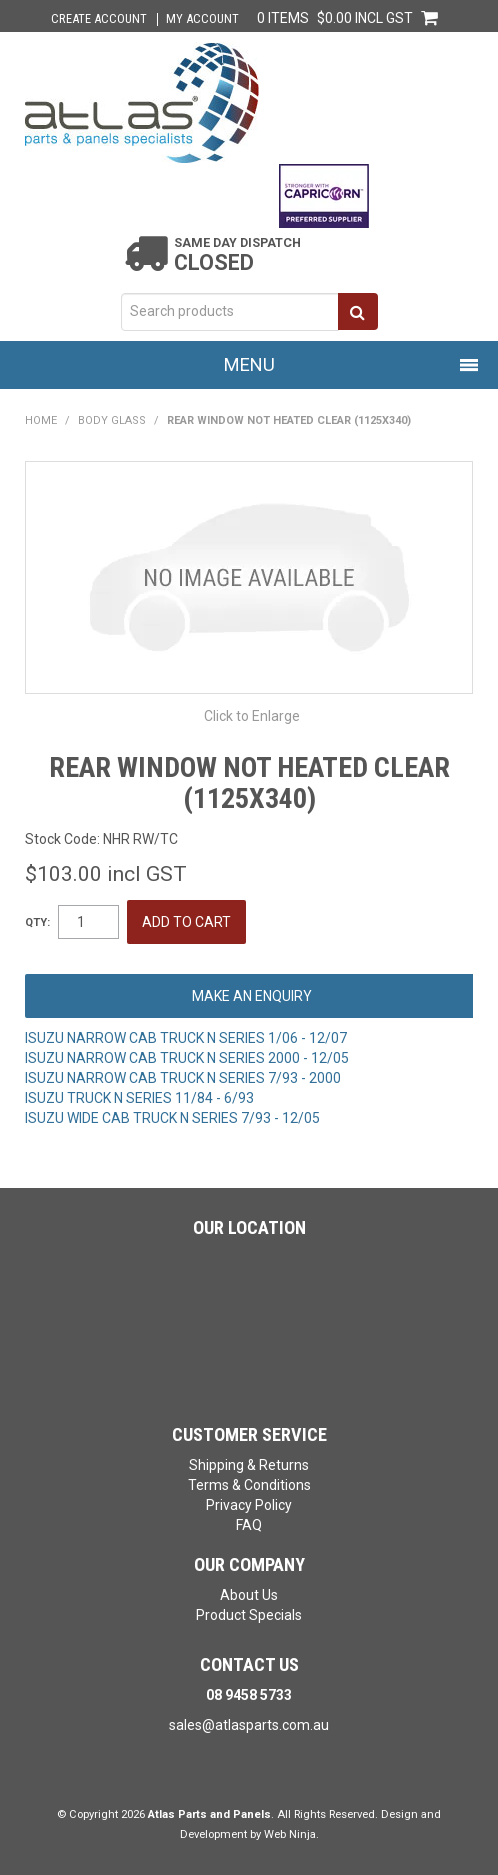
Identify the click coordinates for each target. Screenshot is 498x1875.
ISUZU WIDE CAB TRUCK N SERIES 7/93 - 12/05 (172, 1118)
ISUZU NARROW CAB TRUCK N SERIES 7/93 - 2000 (183, 1078)
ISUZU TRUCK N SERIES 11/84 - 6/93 (139, 1098)
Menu (249, 364)
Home (41, 420)
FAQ (249, 1525)
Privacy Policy (249, 1505)
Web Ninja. (291, 1834)
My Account (202, 19)
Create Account (99, 19)
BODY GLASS (112, 420)
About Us (249, 1595)
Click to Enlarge (252, 716)
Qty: (37, 922)
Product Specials (249, 1615)
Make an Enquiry (252, 996)
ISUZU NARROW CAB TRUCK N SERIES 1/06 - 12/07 (186, 1038)
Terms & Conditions (249, 1485)
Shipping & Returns (249, 1465)
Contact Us (249, 1664)
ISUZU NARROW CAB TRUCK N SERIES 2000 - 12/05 (187, 1058)
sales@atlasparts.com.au (249, 1725)
